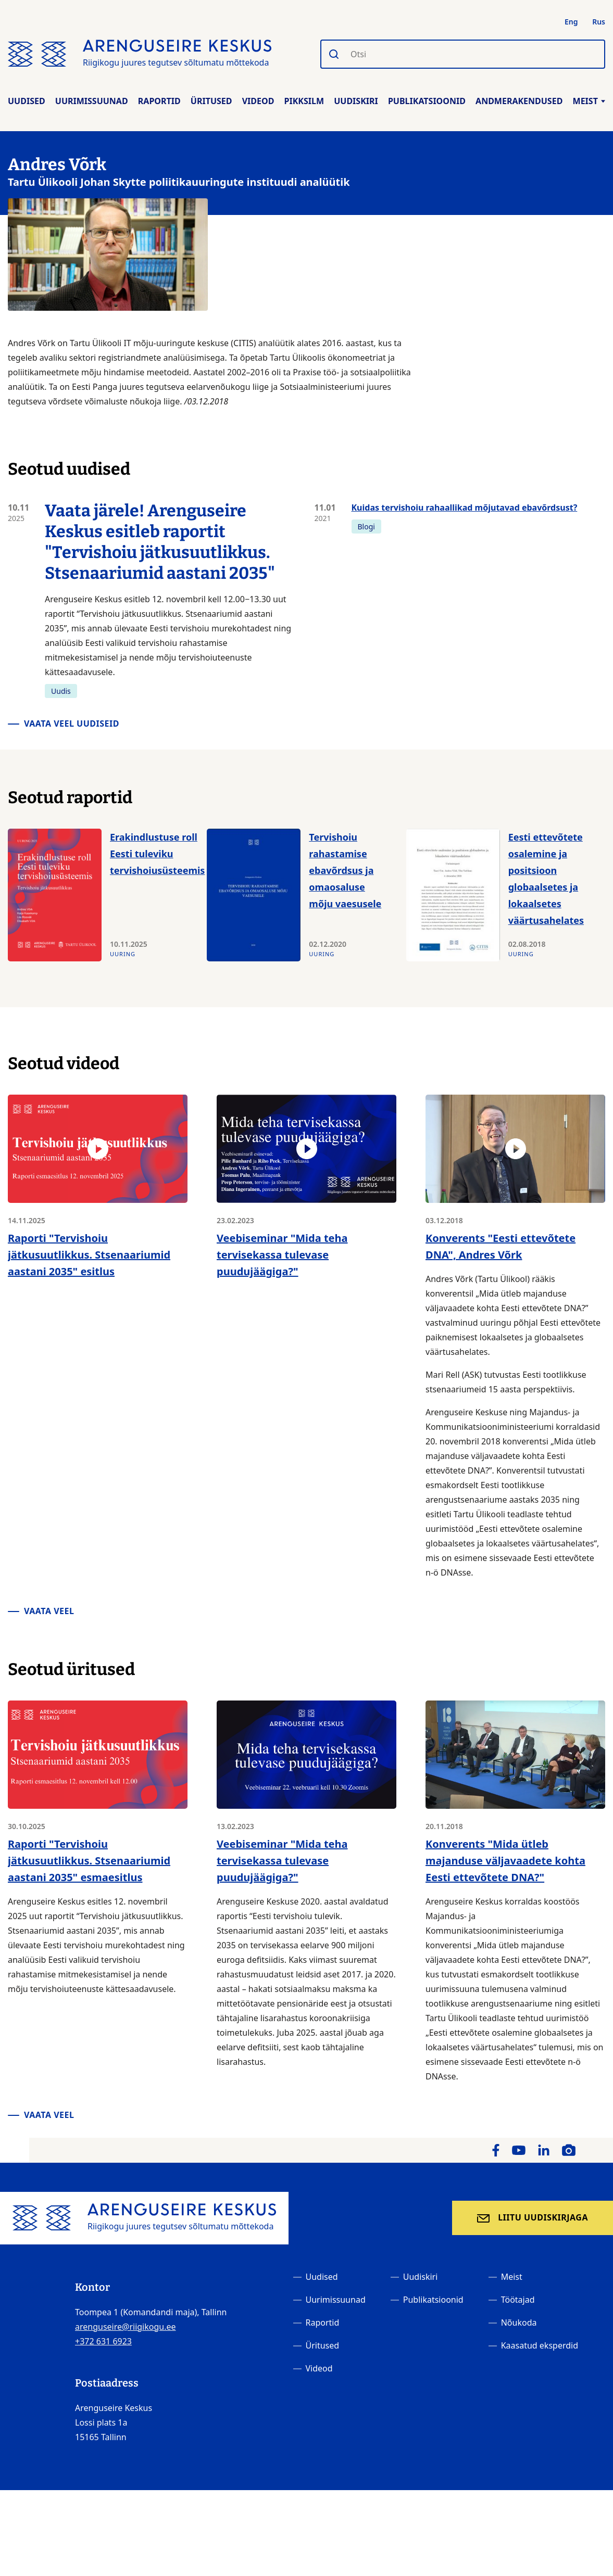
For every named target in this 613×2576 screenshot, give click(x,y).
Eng (571, 22)
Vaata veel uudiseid (71, 723)
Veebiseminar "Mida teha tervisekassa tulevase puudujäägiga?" (282, 1254)
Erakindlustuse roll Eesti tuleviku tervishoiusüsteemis (157, 854)
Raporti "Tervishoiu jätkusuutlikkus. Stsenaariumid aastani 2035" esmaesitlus (89, 1860)
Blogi (366, 526)
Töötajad (518, 2299)
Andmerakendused (519, 101)
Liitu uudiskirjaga (543, 2217)
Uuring (122, 954)
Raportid (159, 101)
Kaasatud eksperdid (539, 2345)
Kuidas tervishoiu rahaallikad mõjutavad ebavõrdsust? (465, 507)
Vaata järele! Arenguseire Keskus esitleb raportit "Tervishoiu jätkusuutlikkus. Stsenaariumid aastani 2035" (160, 542)
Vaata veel (49, 1611)
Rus (598, 22)
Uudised (26, 101)
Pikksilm (304, 101)
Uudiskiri (356, 101)
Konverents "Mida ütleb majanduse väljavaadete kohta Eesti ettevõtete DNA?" (505, 1860)
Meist (589, 101)
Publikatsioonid (427, 101)
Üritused (211, 101)
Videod (258, 101)
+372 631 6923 (103, 2341)
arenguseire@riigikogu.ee (125, 2326)
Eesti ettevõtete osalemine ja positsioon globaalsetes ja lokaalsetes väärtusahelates (546, 879)
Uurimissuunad (91, 101)
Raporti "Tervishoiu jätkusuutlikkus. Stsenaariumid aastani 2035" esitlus (89, 1254)
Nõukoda (519, 2322)
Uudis (61, 691)
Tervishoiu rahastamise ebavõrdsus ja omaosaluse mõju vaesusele (345, 870)
